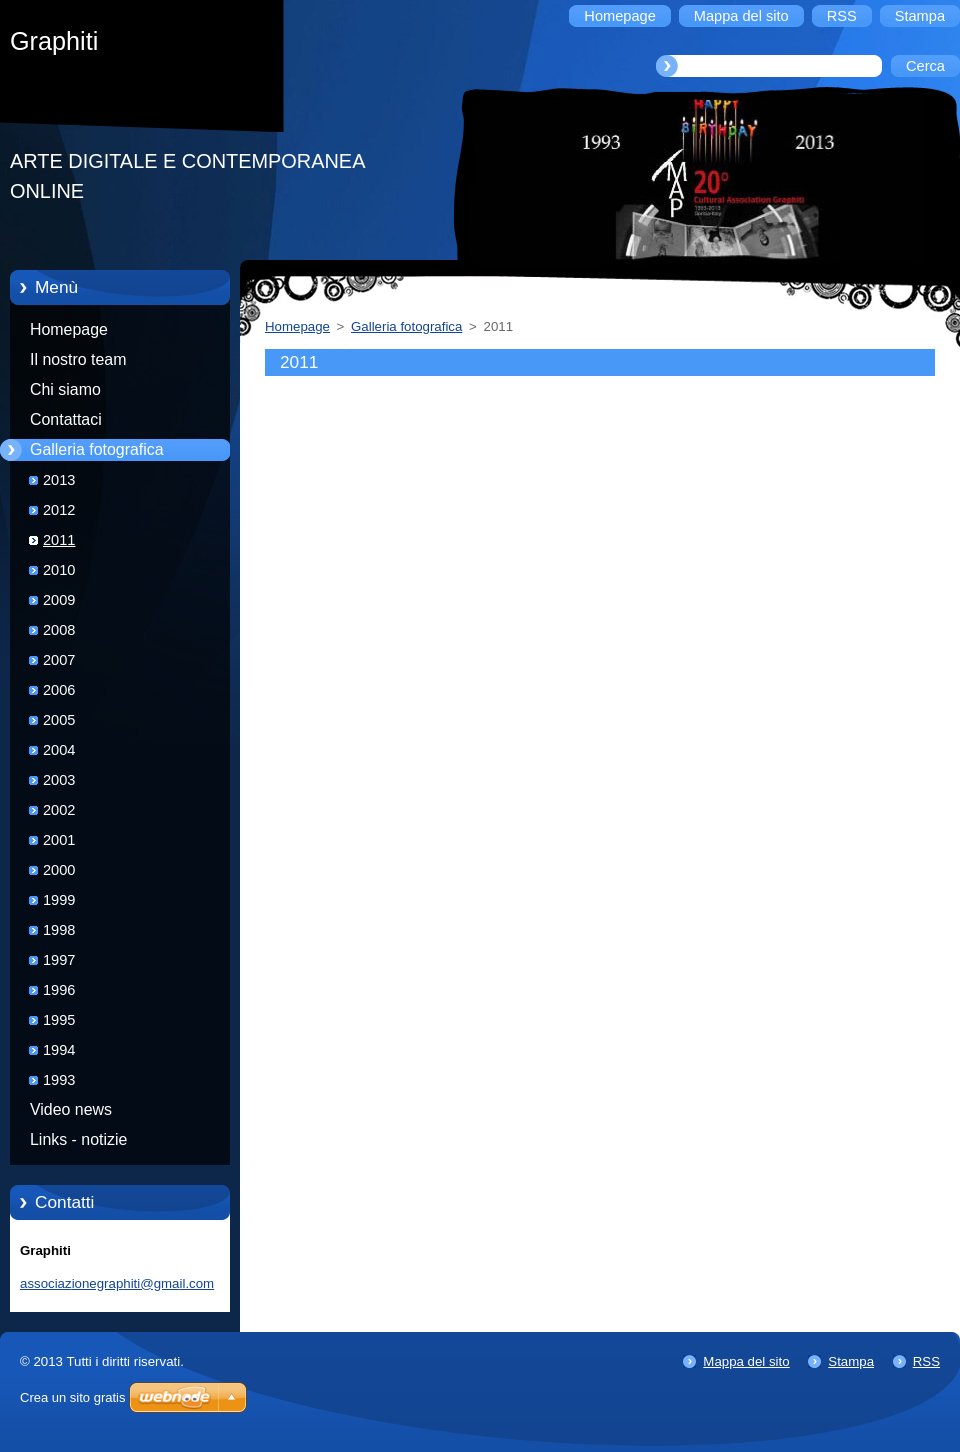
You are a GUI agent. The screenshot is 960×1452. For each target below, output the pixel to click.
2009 (59, 600)
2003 (59, 780)
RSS (926, 1361)
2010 (59, 570)
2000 (59, 870)
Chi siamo (65, 389)
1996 (59, 990)
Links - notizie (78, 1139)
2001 (59, 840)
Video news (71, 1109)
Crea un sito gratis (73, 1397)
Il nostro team (78, 359)
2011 (59, 540)
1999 (59, 900)
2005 (59, 720)
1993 (59, 1080)
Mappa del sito (746, 1361)
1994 (59, 1050)
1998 (59, 930)
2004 (59, 750)
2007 (59, 660)
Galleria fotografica (97, 449)
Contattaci (66, 419)
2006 (59, 690)
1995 (59, 1020)
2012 (59, 510)
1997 (59, 960)
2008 (59, 630)
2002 (59, 810)
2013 (59, 480)
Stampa (851, 1361)
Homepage (69, 329)
